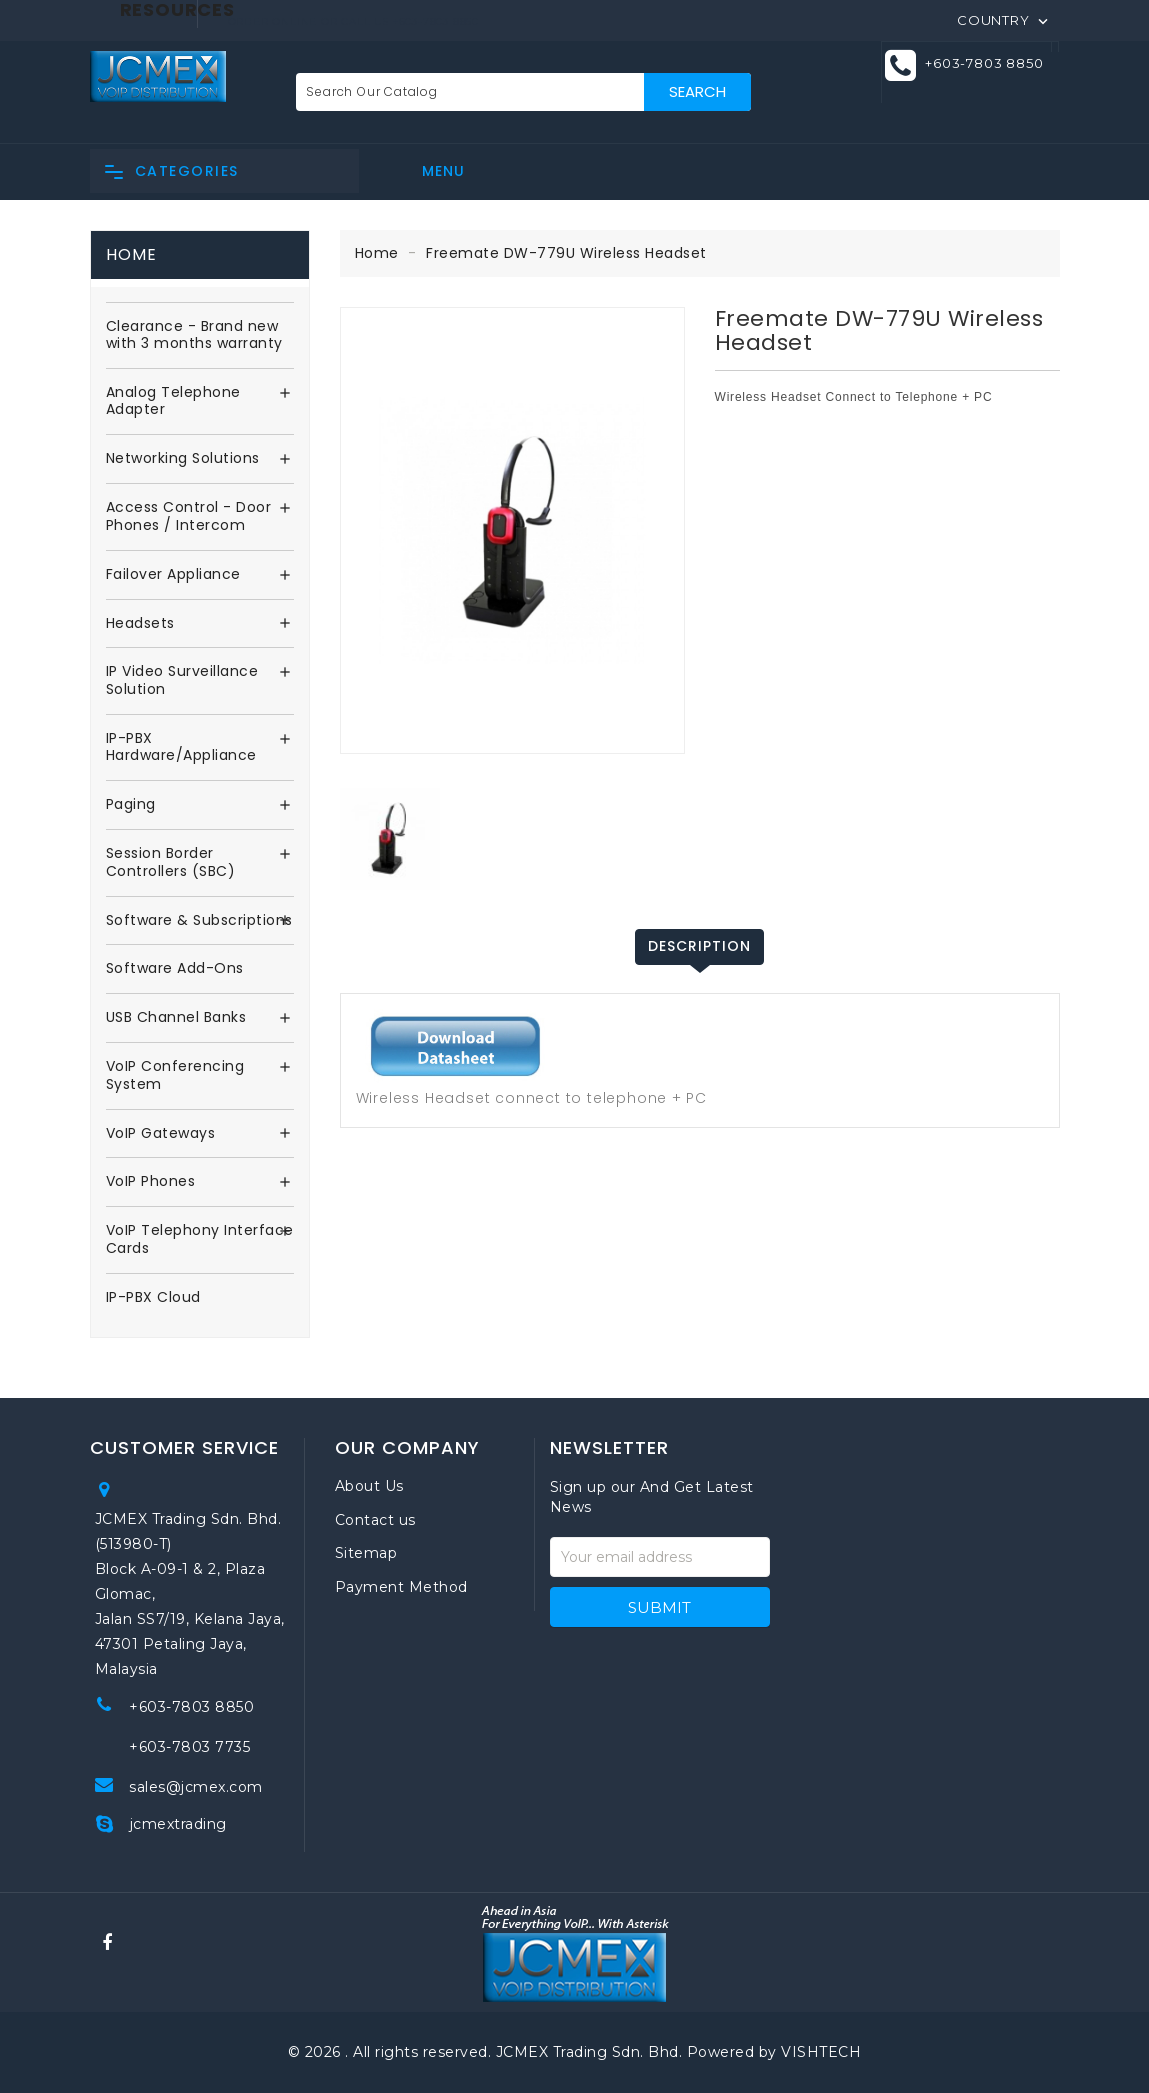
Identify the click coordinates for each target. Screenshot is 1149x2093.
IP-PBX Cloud (153, 1298)
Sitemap (366, 1553)
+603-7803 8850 (984, 63)
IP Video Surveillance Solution (182, 681)
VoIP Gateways (161, 1134)
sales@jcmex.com (196, 1787)
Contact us (375, 1520)
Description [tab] (699, 946)
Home (131, 254)
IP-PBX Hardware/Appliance (181, 748)
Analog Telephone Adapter (173, 402)
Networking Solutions (183, 459)
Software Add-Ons (175, 969)
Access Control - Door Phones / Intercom (189, 517)
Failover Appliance (173, 575)
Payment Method (401, 1587)
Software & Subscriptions (199, 921)
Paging (131, 805)
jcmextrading (178, 1824)
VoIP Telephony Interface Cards (200, 1240)
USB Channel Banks (176, 1018)
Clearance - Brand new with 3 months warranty (194, 336)
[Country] (1004, 19)
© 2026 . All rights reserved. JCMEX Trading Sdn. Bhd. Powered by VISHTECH (575, 2052)
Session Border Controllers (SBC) (171, 863)
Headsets (140, 624)
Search (697, 91)
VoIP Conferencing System (175, 1076)
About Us (369, 1486)
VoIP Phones (151, 1182)
